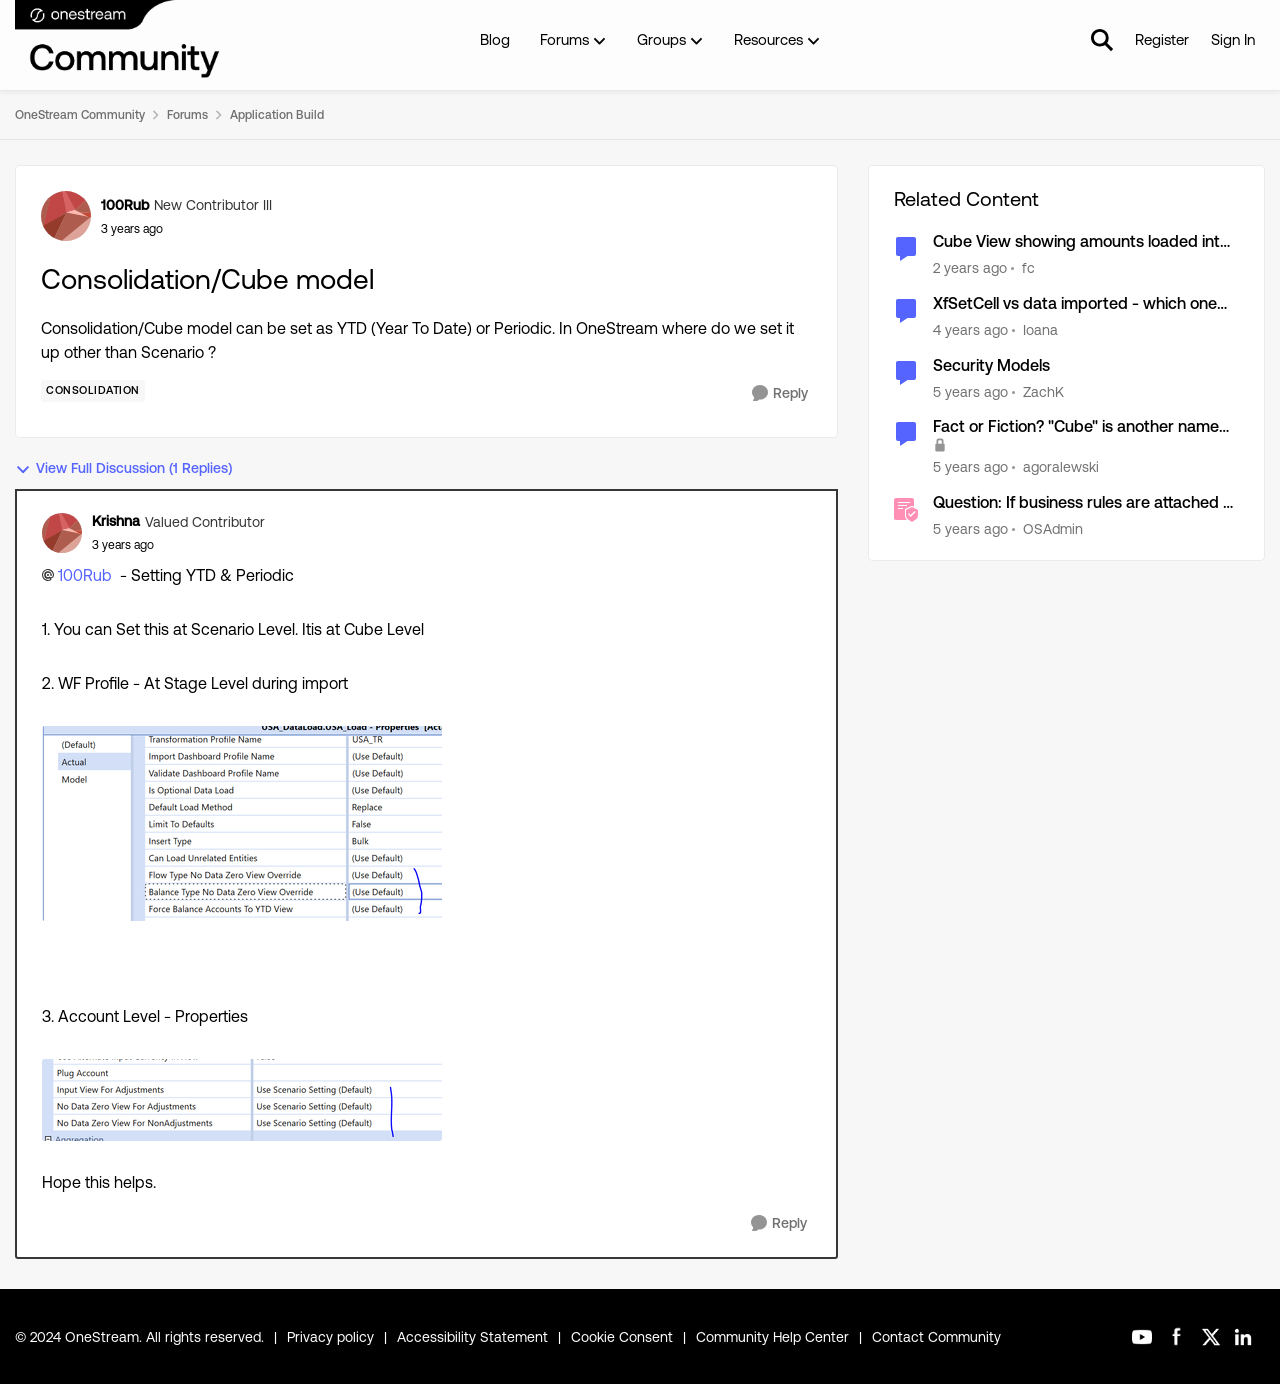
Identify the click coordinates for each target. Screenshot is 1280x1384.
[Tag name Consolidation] (93, 391)
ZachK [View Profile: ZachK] (1043, 391)
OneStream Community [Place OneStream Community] (80, 115)
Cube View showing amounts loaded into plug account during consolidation (1081, 242)
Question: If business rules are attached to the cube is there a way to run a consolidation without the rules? (1085, 503)
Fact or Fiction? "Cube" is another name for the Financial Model (1076, 427)
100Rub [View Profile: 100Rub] (125, 205)
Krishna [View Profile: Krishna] (116, 521)
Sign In (1233, 39)
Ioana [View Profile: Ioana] (1040, 330)
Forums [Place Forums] (187, 115)
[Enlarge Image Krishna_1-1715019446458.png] (242, 1100)
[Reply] (780, 393)
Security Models (991, 365)
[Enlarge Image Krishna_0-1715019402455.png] (242, 823)
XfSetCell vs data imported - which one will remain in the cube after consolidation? (1075, 304)
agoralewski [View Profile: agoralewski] (1061, 467)
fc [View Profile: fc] (1028, 268)
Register (1162, 39)
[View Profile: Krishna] (62, 533)
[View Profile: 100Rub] (66, 216)
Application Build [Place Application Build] (277, 115)
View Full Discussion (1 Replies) (123, 468)
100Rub (85, 575)
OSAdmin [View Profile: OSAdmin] (1053, 529)
